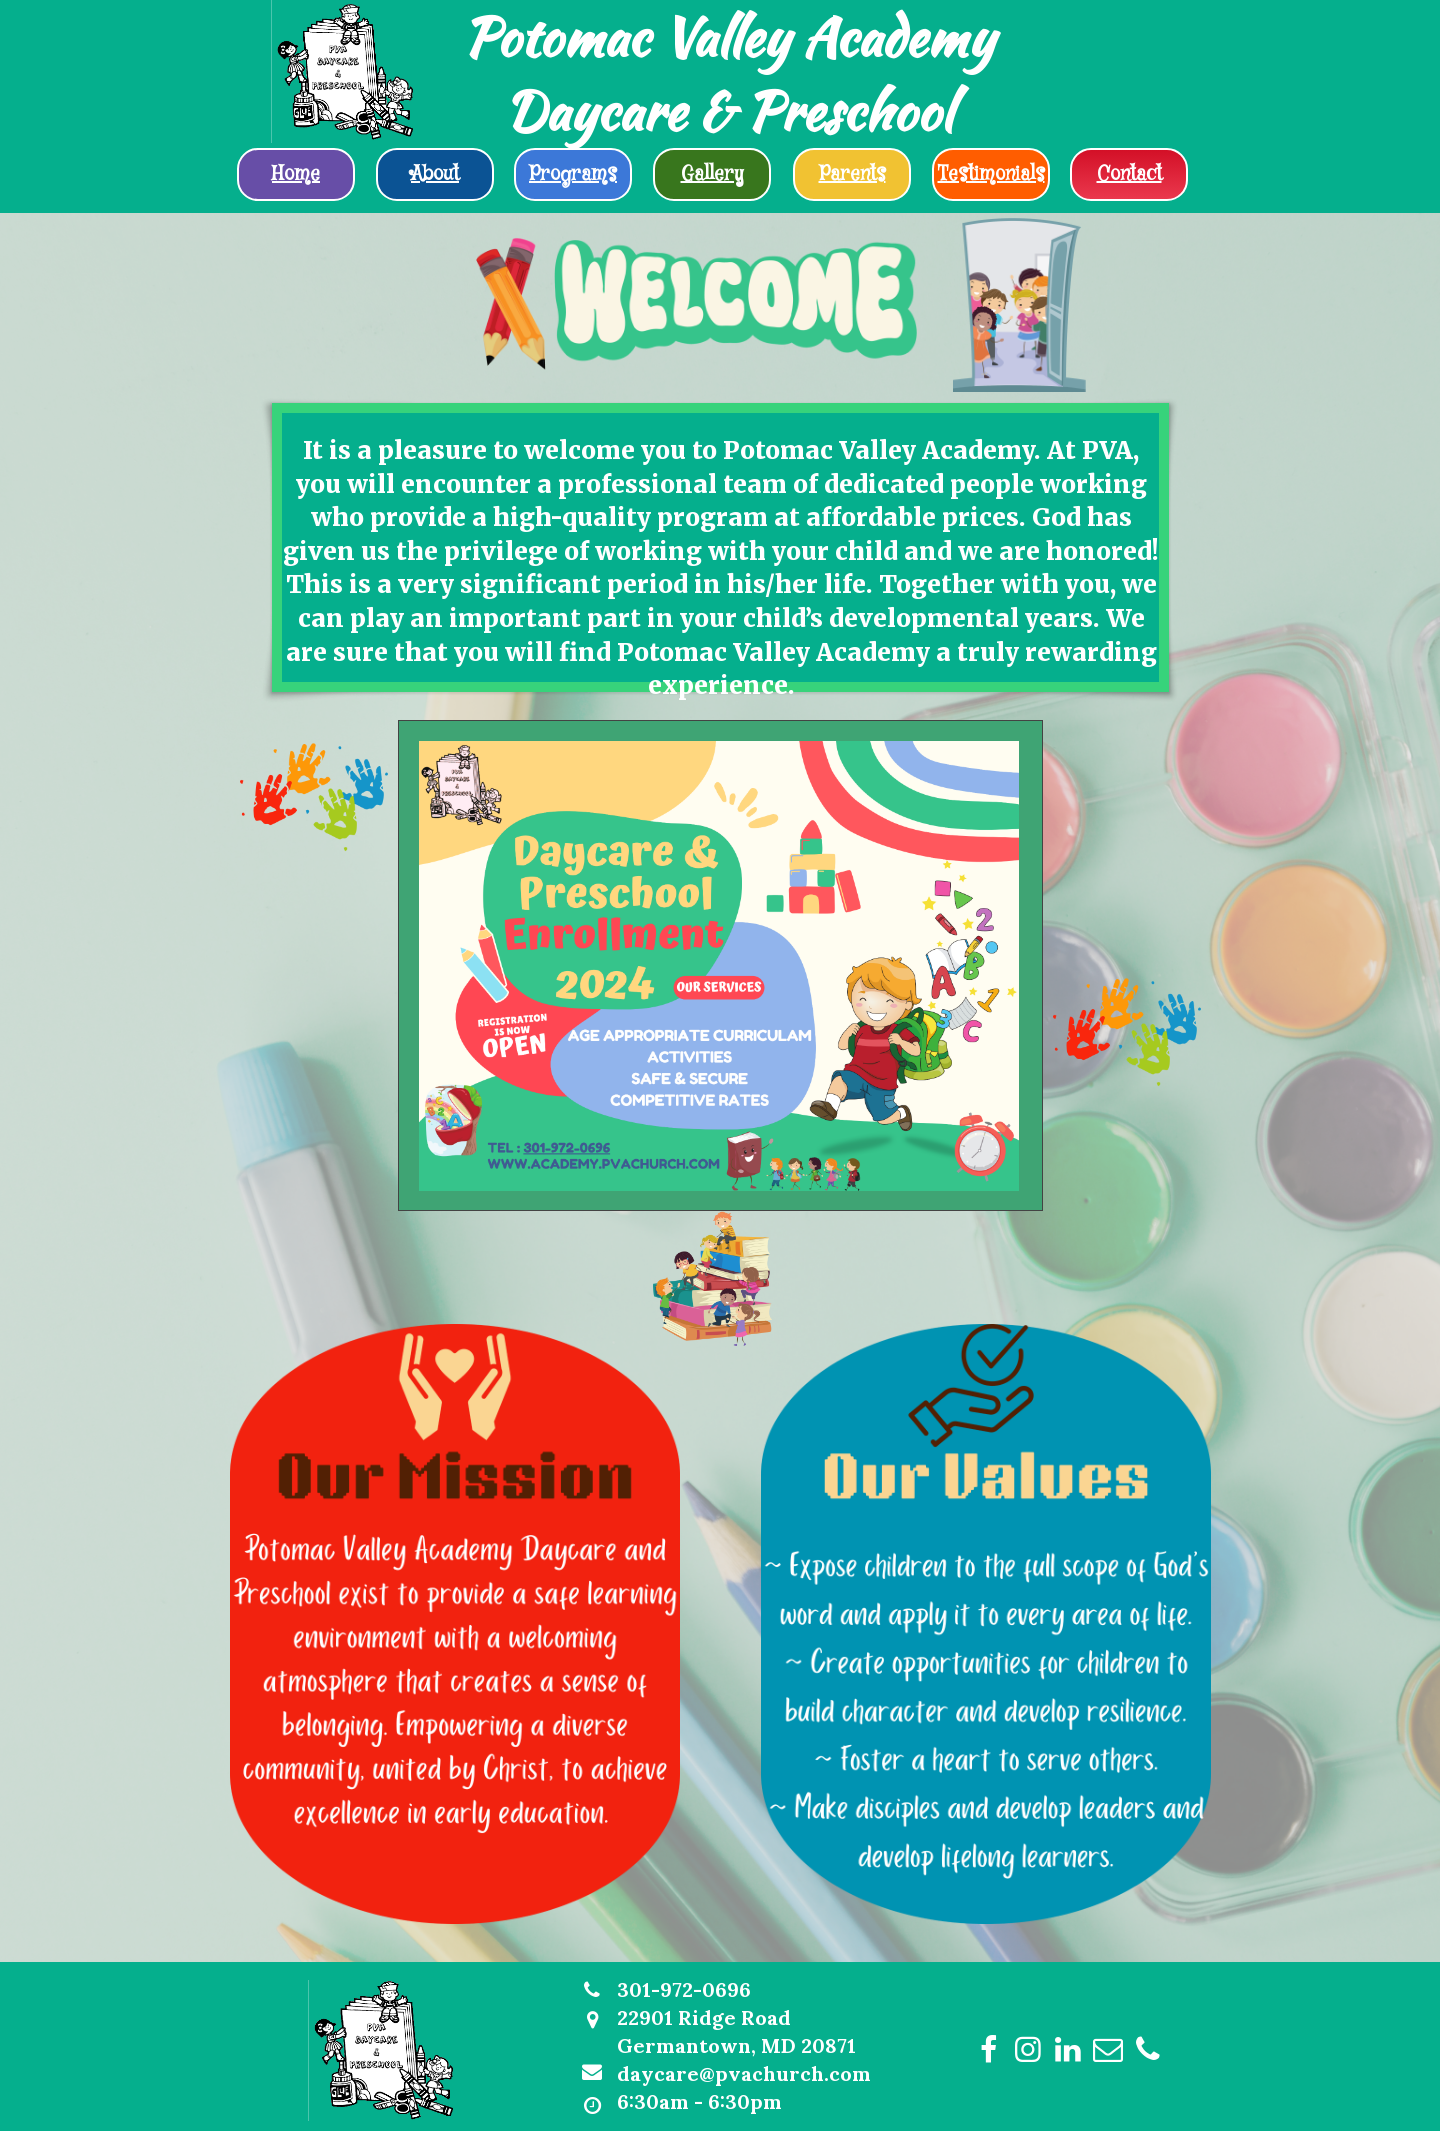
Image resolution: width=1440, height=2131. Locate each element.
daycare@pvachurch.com (744, 2073)
